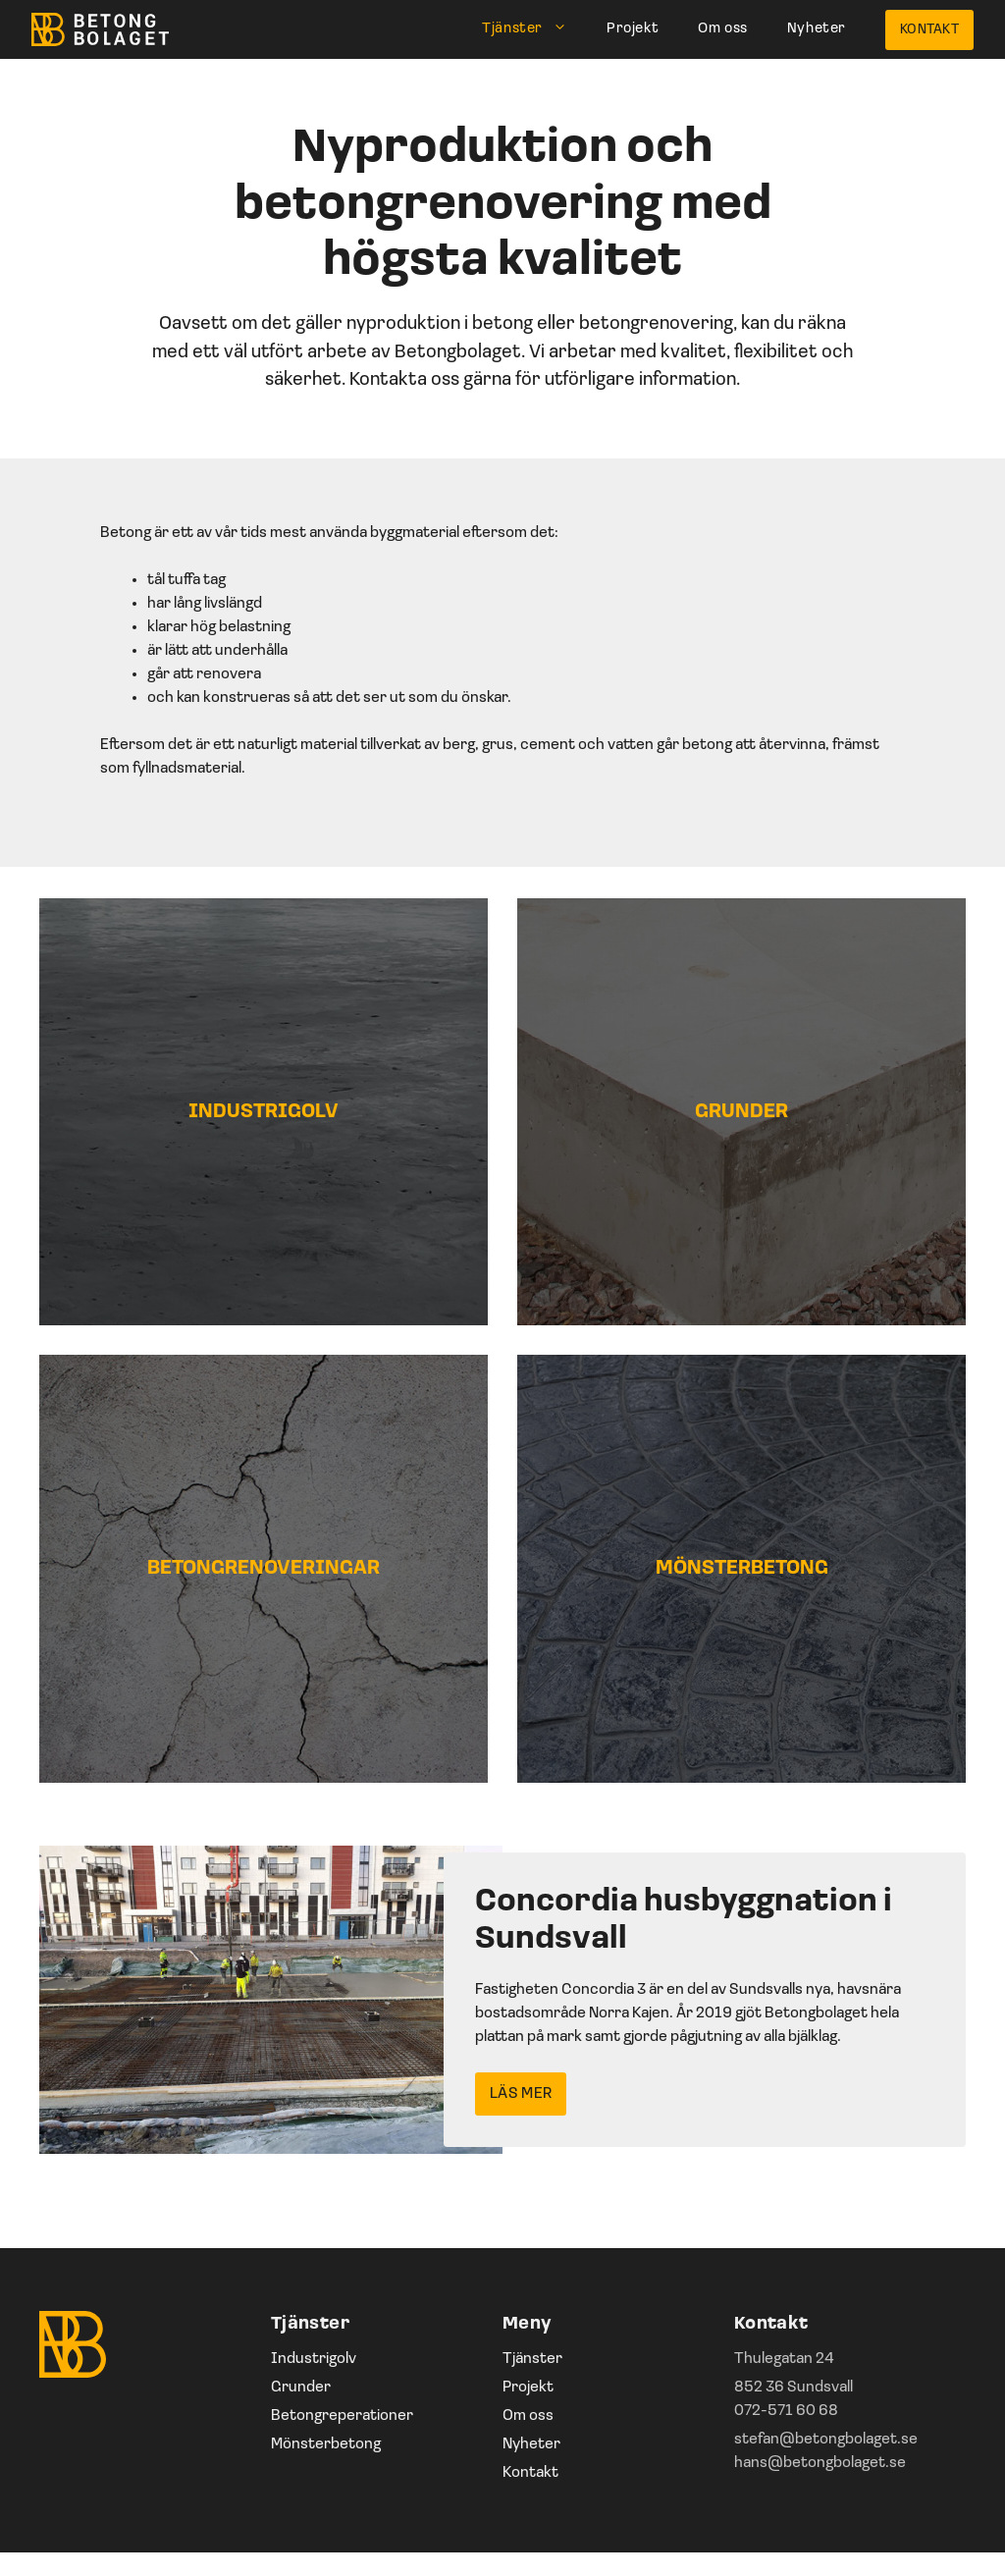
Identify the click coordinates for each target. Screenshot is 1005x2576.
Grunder (301, 2387)
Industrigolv (313, 2359)
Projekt (633, 29)
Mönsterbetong (326, 2444)
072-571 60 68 (786, 2411)
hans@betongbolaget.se (820, 2463)
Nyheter (816, 29)
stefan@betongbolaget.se (826, 2439)
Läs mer (521, 2094)
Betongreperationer (342, 2416)
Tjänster (534, 29)
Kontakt (929, 30)
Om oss (723, 29)
